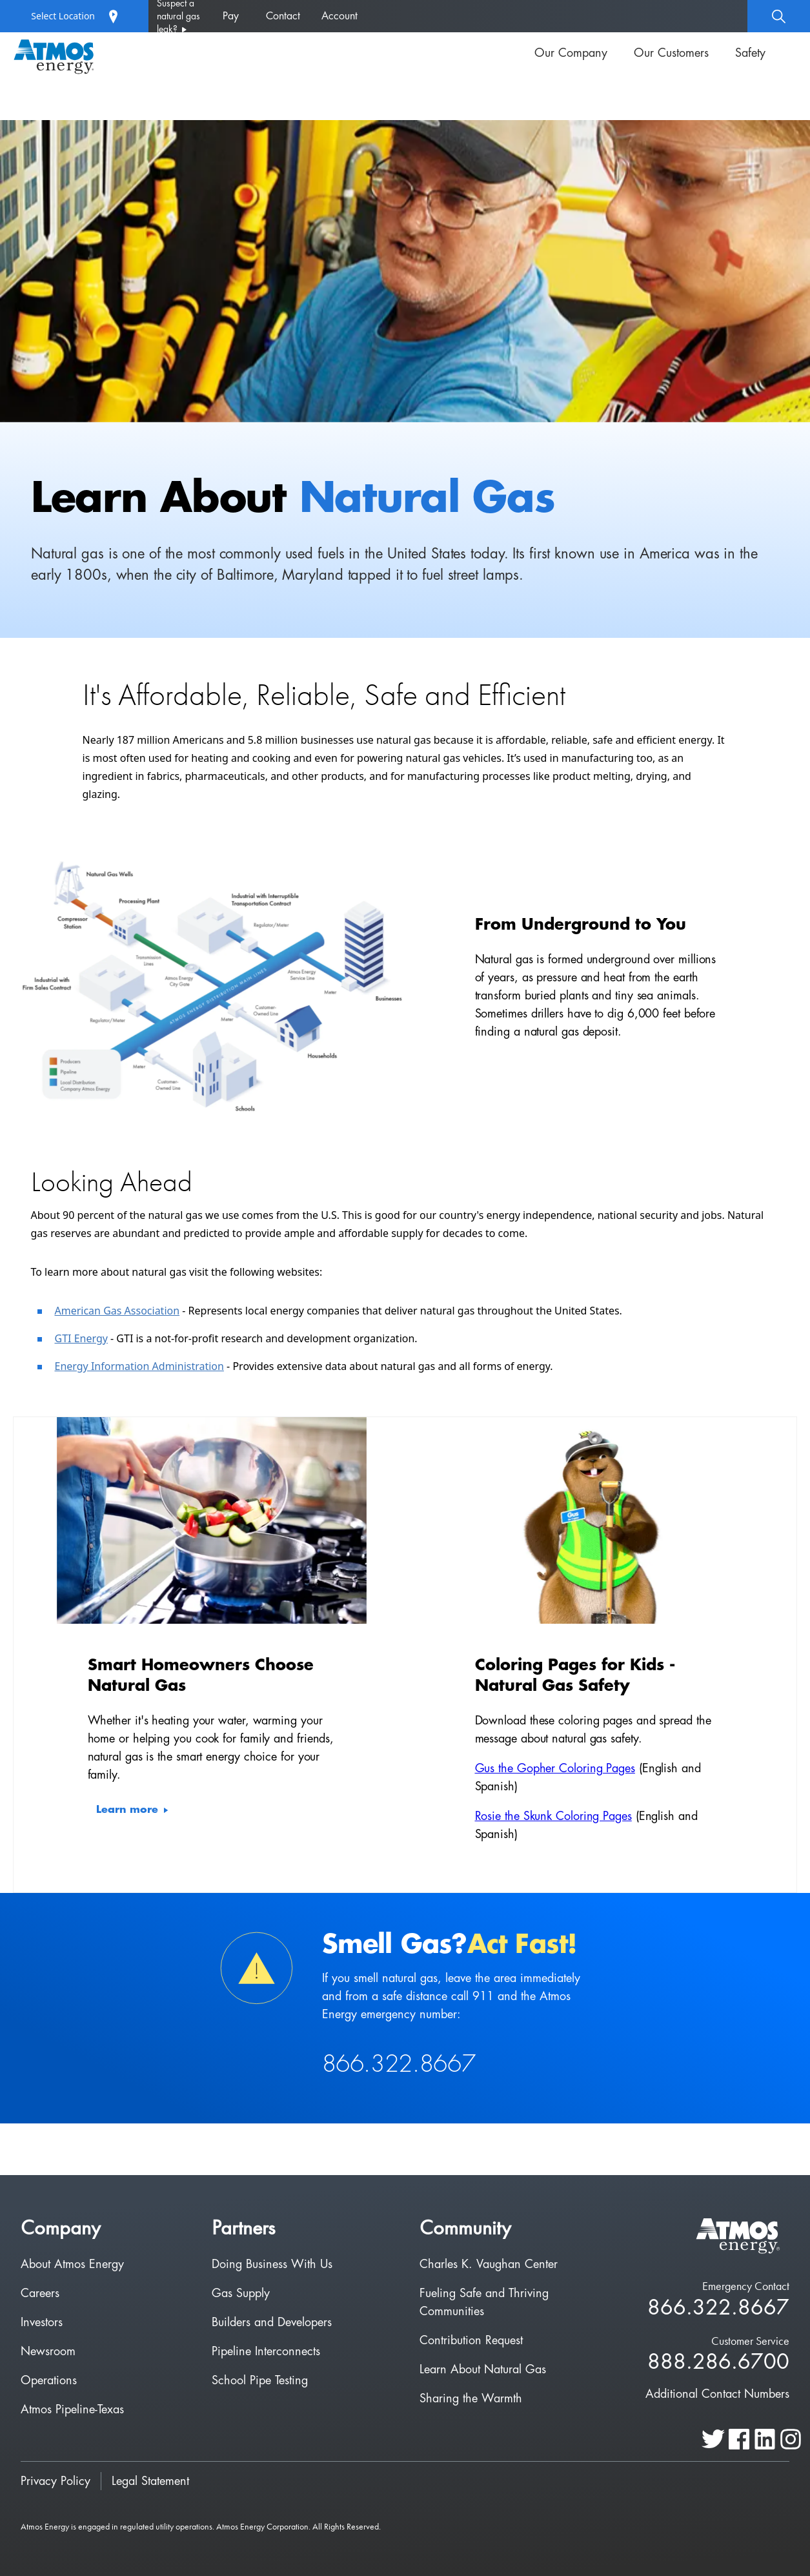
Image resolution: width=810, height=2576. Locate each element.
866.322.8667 (718, 2308)
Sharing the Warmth (471, 2398)
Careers (40, 2293)
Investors (42, 2322)
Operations (49, 2380)
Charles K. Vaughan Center (489, 2264)
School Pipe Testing (260, 2380)
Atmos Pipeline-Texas (72, 2409)
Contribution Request (471, 2340)
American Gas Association (117, 1310)
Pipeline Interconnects (266, 2351)
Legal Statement (150, 2481)
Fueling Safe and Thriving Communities (484, 2302)
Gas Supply (241, 2293)
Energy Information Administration (139, 1366)
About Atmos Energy (72, 2264)
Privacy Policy (55, 2481)
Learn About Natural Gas (483, 2369)
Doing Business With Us (272, 2264)
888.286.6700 (718, 2362)
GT (61, 1338)
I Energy (88, 1338)
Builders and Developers (272, 2322)
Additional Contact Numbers (717, 2394)
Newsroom (48, 2351)
